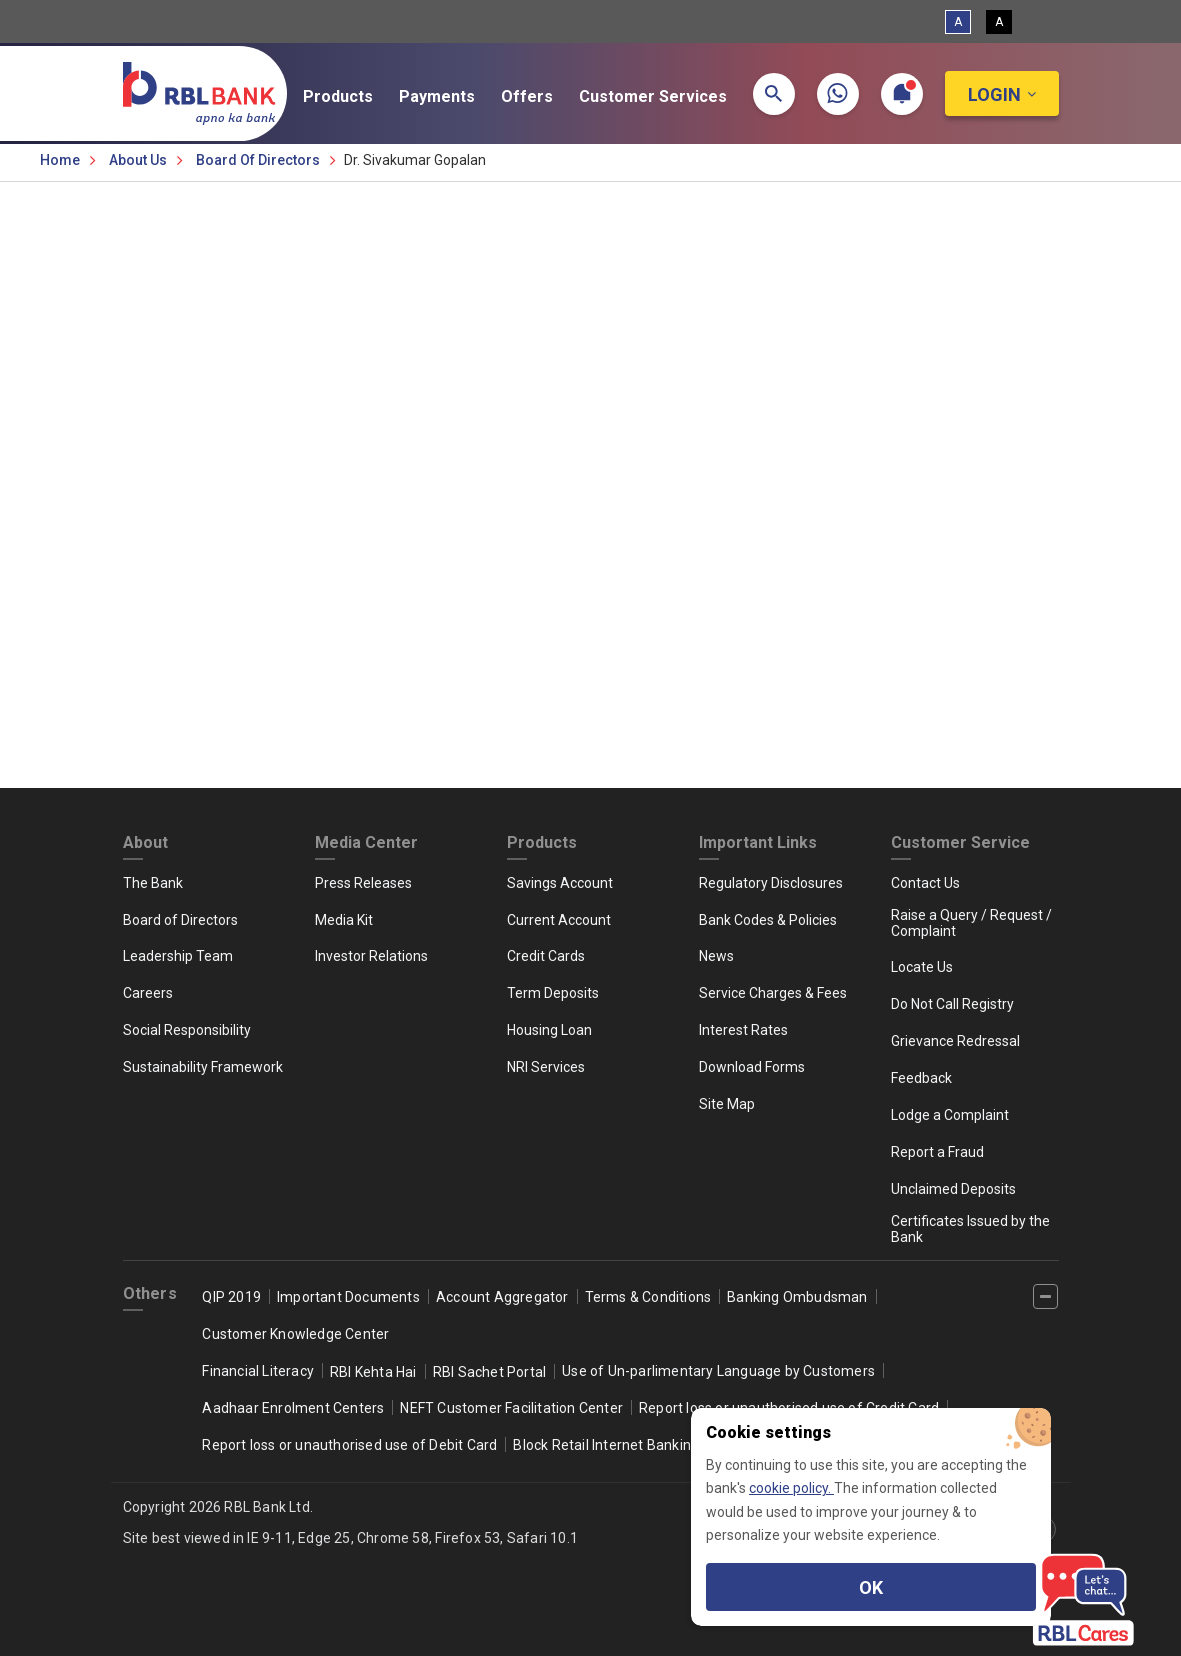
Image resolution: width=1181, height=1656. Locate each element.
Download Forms (752, 1067)
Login (994, 94)
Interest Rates (743, 1030)
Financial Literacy (258, 1371)
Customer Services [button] (666, 97)
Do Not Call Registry (952, 1004)
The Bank (153, 883)
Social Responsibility (187, 1030)
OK (871, 1587)
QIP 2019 (231, 1297)
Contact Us (925, 883)
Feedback (921, 1078)
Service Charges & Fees (773, 993)
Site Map (727, 1104)
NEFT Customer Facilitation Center (511, 1408)
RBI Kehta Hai (373, 1372)
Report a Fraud (937, 1152)
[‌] (1045, 1296)
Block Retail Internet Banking (606, 1445)
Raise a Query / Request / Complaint (971, 923)
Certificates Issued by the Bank (970, 1229)
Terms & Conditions (648, 1297)
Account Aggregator (502, 1297)
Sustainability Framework (203, 1067)
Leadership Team (178, 956)
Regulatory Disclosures (771, 883)
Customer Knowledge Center (295, 1334)
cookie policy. (791, 1488)
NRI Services (546, 1067)
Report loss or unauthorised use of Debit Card (349, 1445)
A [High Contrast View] (999, 22)
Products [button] (351, 97)
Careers (148, 993)
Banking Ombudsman (797, 1297)
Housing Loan (549, 1030)
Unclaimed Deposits (953, 1189)
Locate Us (922, 967)
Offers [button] (540, 97)
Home (60, 160)
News (716, 956)
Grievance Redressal (955, 1041)
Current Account (559, 920)
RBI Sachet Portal (489, 1372)
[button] (774, 94)
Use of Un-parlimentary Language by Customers (718, 1371)
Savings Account (560, 883)
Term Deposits (553, 993)
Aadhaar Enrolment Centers (293, 1408)
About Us (138, 160)
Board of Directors (258, 160)
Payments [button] (450, 97)
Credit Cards (546, 956)
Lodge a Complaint (950, 1115)
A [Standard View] (958, 22)
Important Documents (348, 1297)
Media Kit (344, 920)
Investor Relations (371, 956)
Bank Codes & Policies (768, 920)
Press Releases (363, 883)
